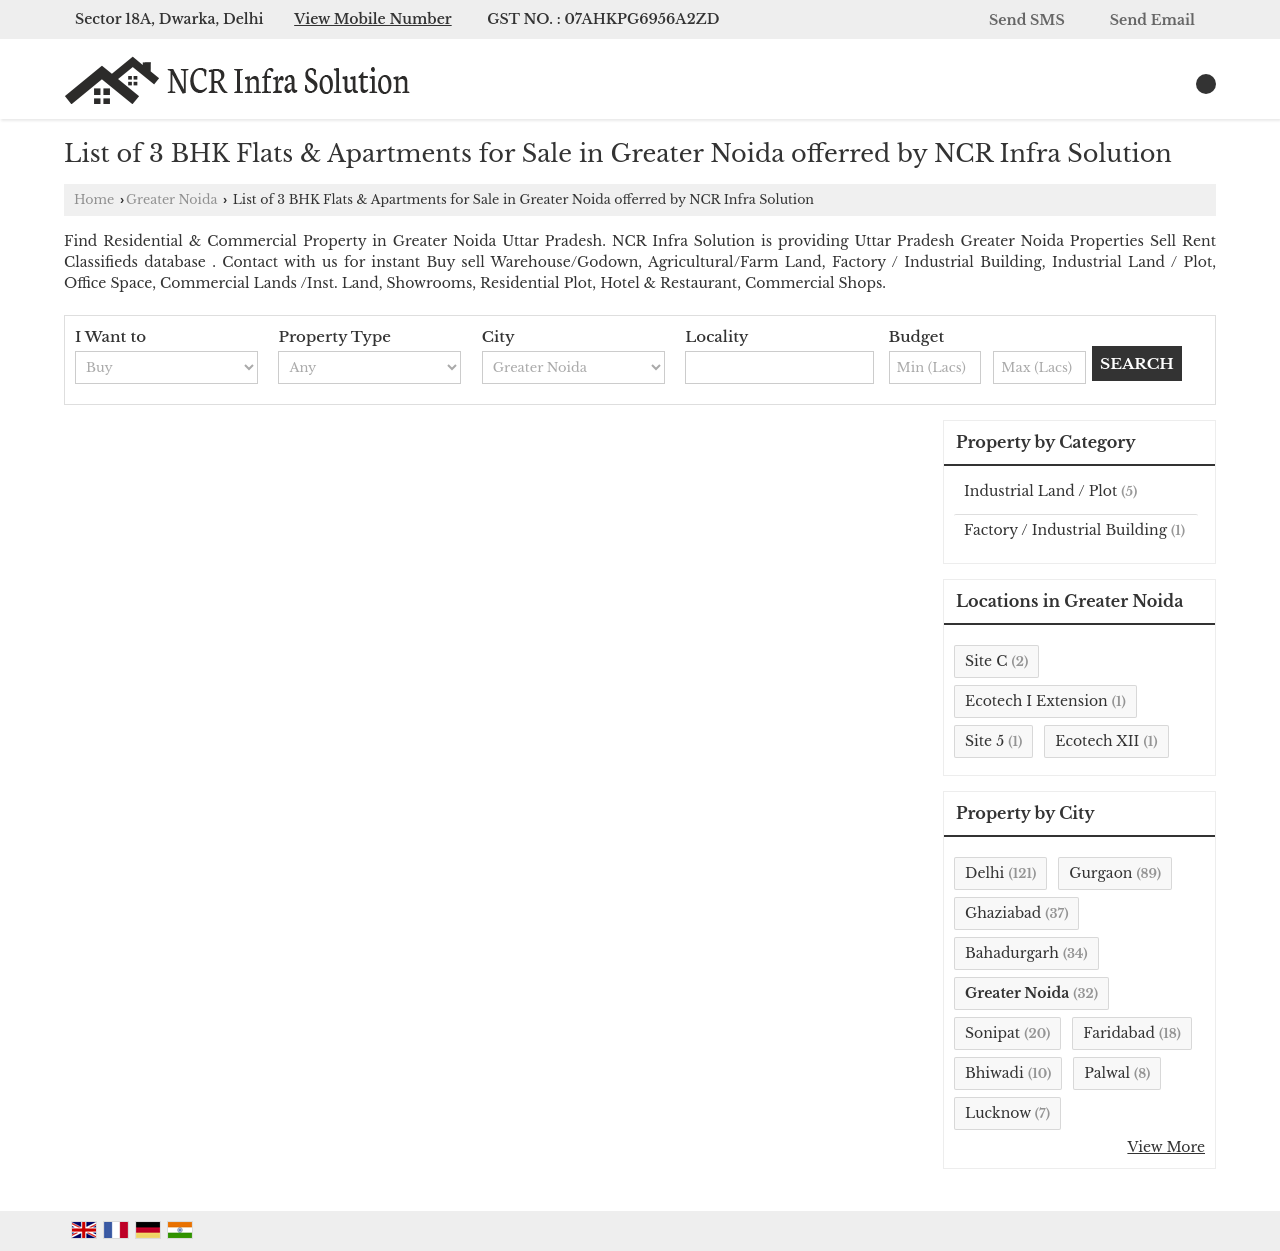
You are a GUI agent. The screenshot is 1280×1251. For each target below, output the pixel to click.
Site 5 (984, 741)
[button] (373, 19)
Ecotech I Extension (1036, 701)
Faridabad (1119, 1033)
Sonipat (992, 1033)
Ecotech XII (1097, 741)
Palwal (1107, 1073)
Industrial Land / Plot (1040, 491)
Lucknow (998, 1113)
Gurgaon (1100, 873)
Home (94, 199)
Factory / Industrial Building (1065, 530)
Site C (986, 661)
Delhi (984, 873)
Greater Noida (171, 199)
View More (1166, 1147)
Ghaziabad (1003, 913)
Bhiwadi (994, 1073)
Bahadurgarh (1012, 953)
